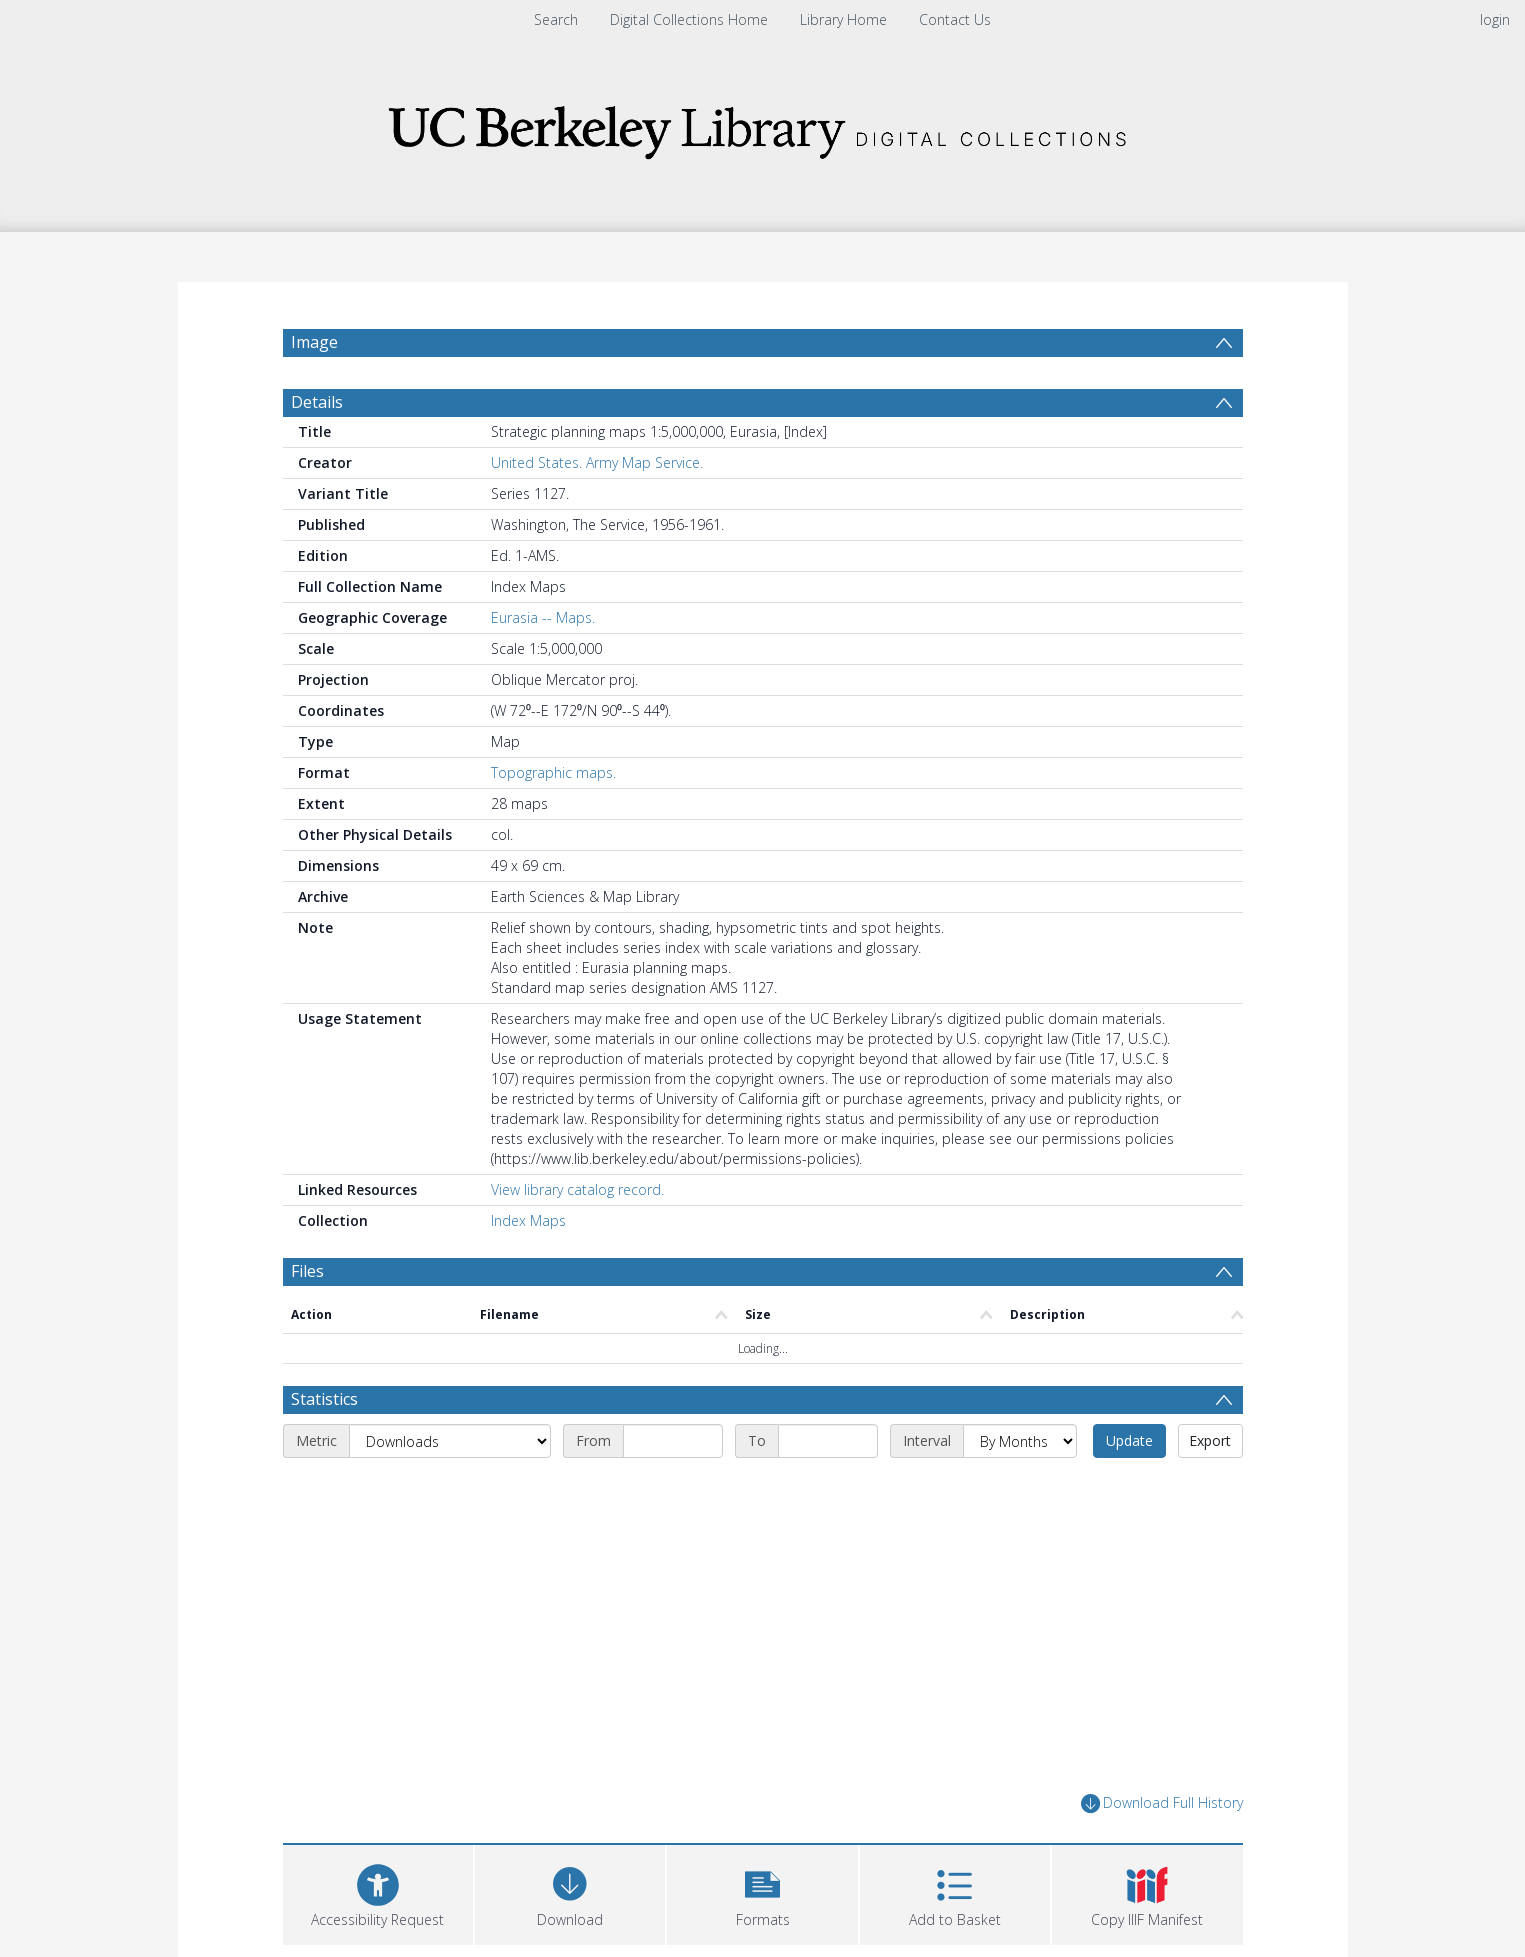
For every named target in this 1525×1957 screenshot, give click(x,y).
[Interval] (1020, 1441)
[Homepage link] (763, 126)
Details (317, 402)
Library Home (843, 19)
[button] (762, 1892)
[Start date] (673, 1441)
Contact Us (955, 19)
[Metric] (450, 1441)
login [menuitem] (1495, 19)
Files (307, 1271)
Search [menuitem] (556, 19)
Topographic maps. (553, 772)
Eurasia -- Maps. (543, 617)
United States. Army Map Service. (597, 462)
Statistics (324, 1399)
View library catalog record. (577, 1189)
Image (314, 342)
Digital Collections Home (689, 19)
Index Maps (528, 1220)
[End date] (828, 1441)
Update (1129, 1440)
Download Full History (1162, 1803)
